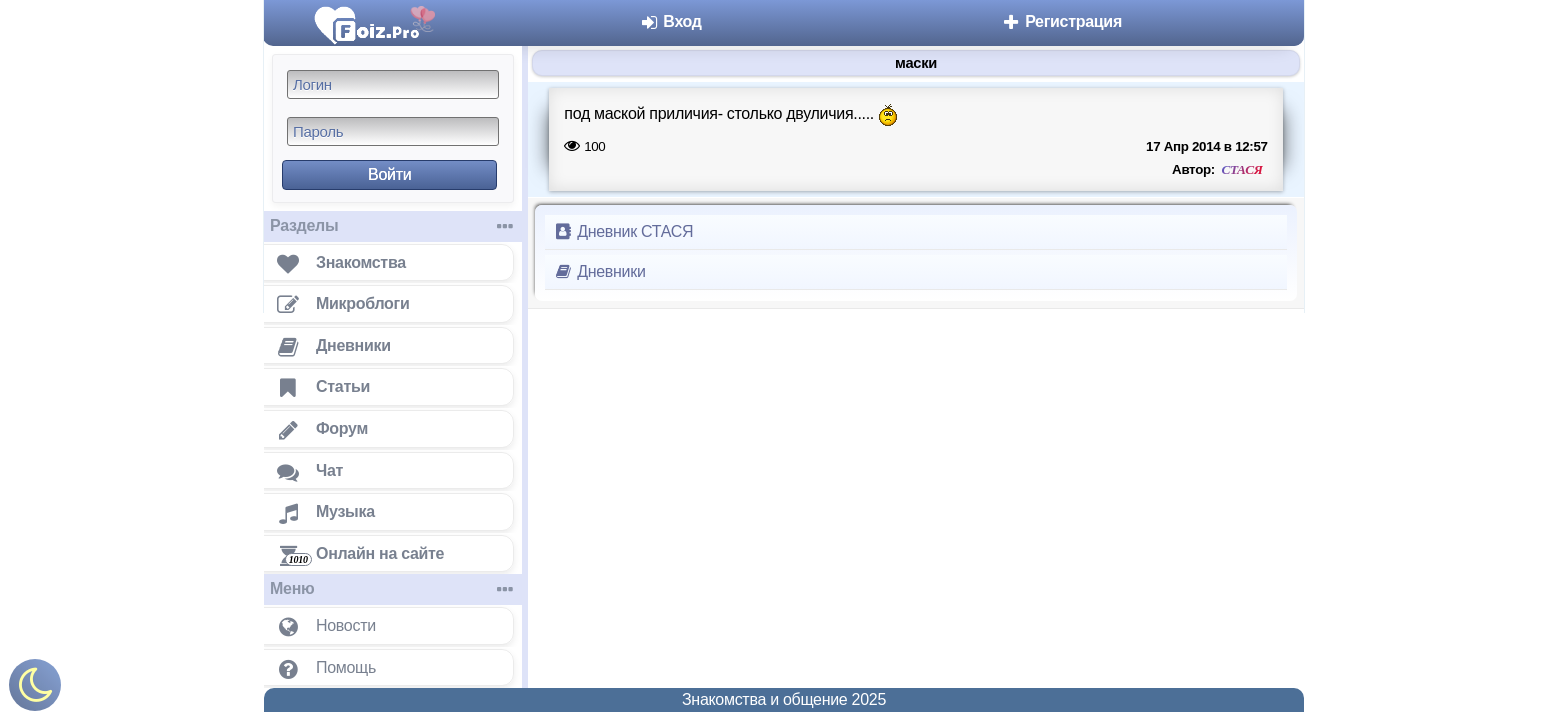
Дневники (599, 271)
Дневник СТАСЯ (623, 231)
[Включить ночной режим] (35, 689)
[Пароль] (393, 131)
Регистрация (1061, 21)
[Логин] (393, 84)
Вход (670, 21)
